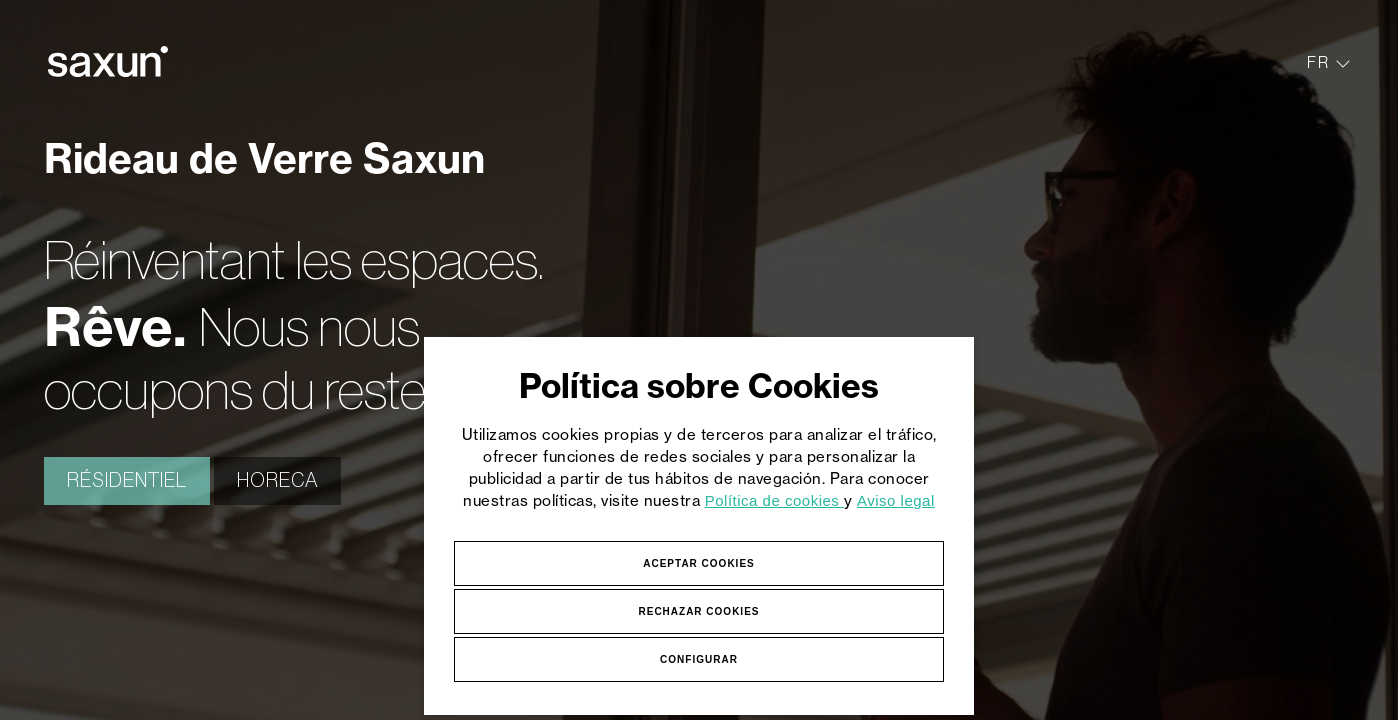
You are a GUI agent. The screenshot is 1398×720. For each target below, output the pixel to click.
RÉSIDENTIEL (127, 481)
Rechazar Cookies (698, 611)
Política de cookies (774, 500)
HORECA (277, 481)
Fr (1328, 62)
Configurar (699, 659)
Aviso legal (896, 500)
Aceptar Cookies (699, 563)
